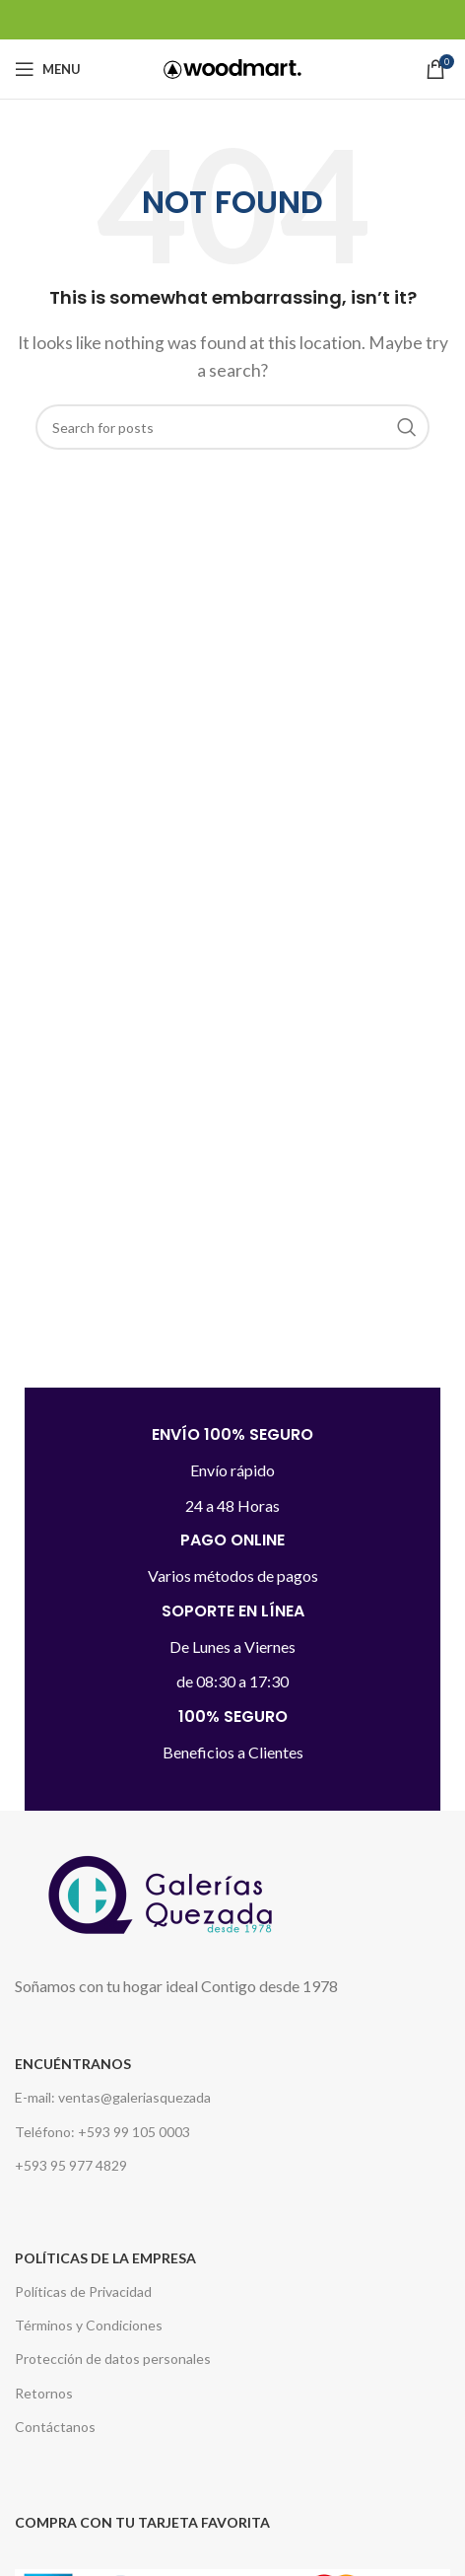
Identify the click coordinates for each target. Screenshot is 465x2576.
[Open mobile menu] (48, 69)
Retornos (44, 2393)
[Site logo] (232, 66)
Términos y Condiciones (89, 2325)
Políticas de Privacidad (83, 2291)
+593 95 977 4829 (71, 2165)
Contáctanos (55, 2426)
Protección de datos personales (113, 2358)
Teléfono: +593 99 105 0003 (102, 2131)
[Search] (232, 427)
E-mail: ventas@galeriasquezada (113, 2097)
